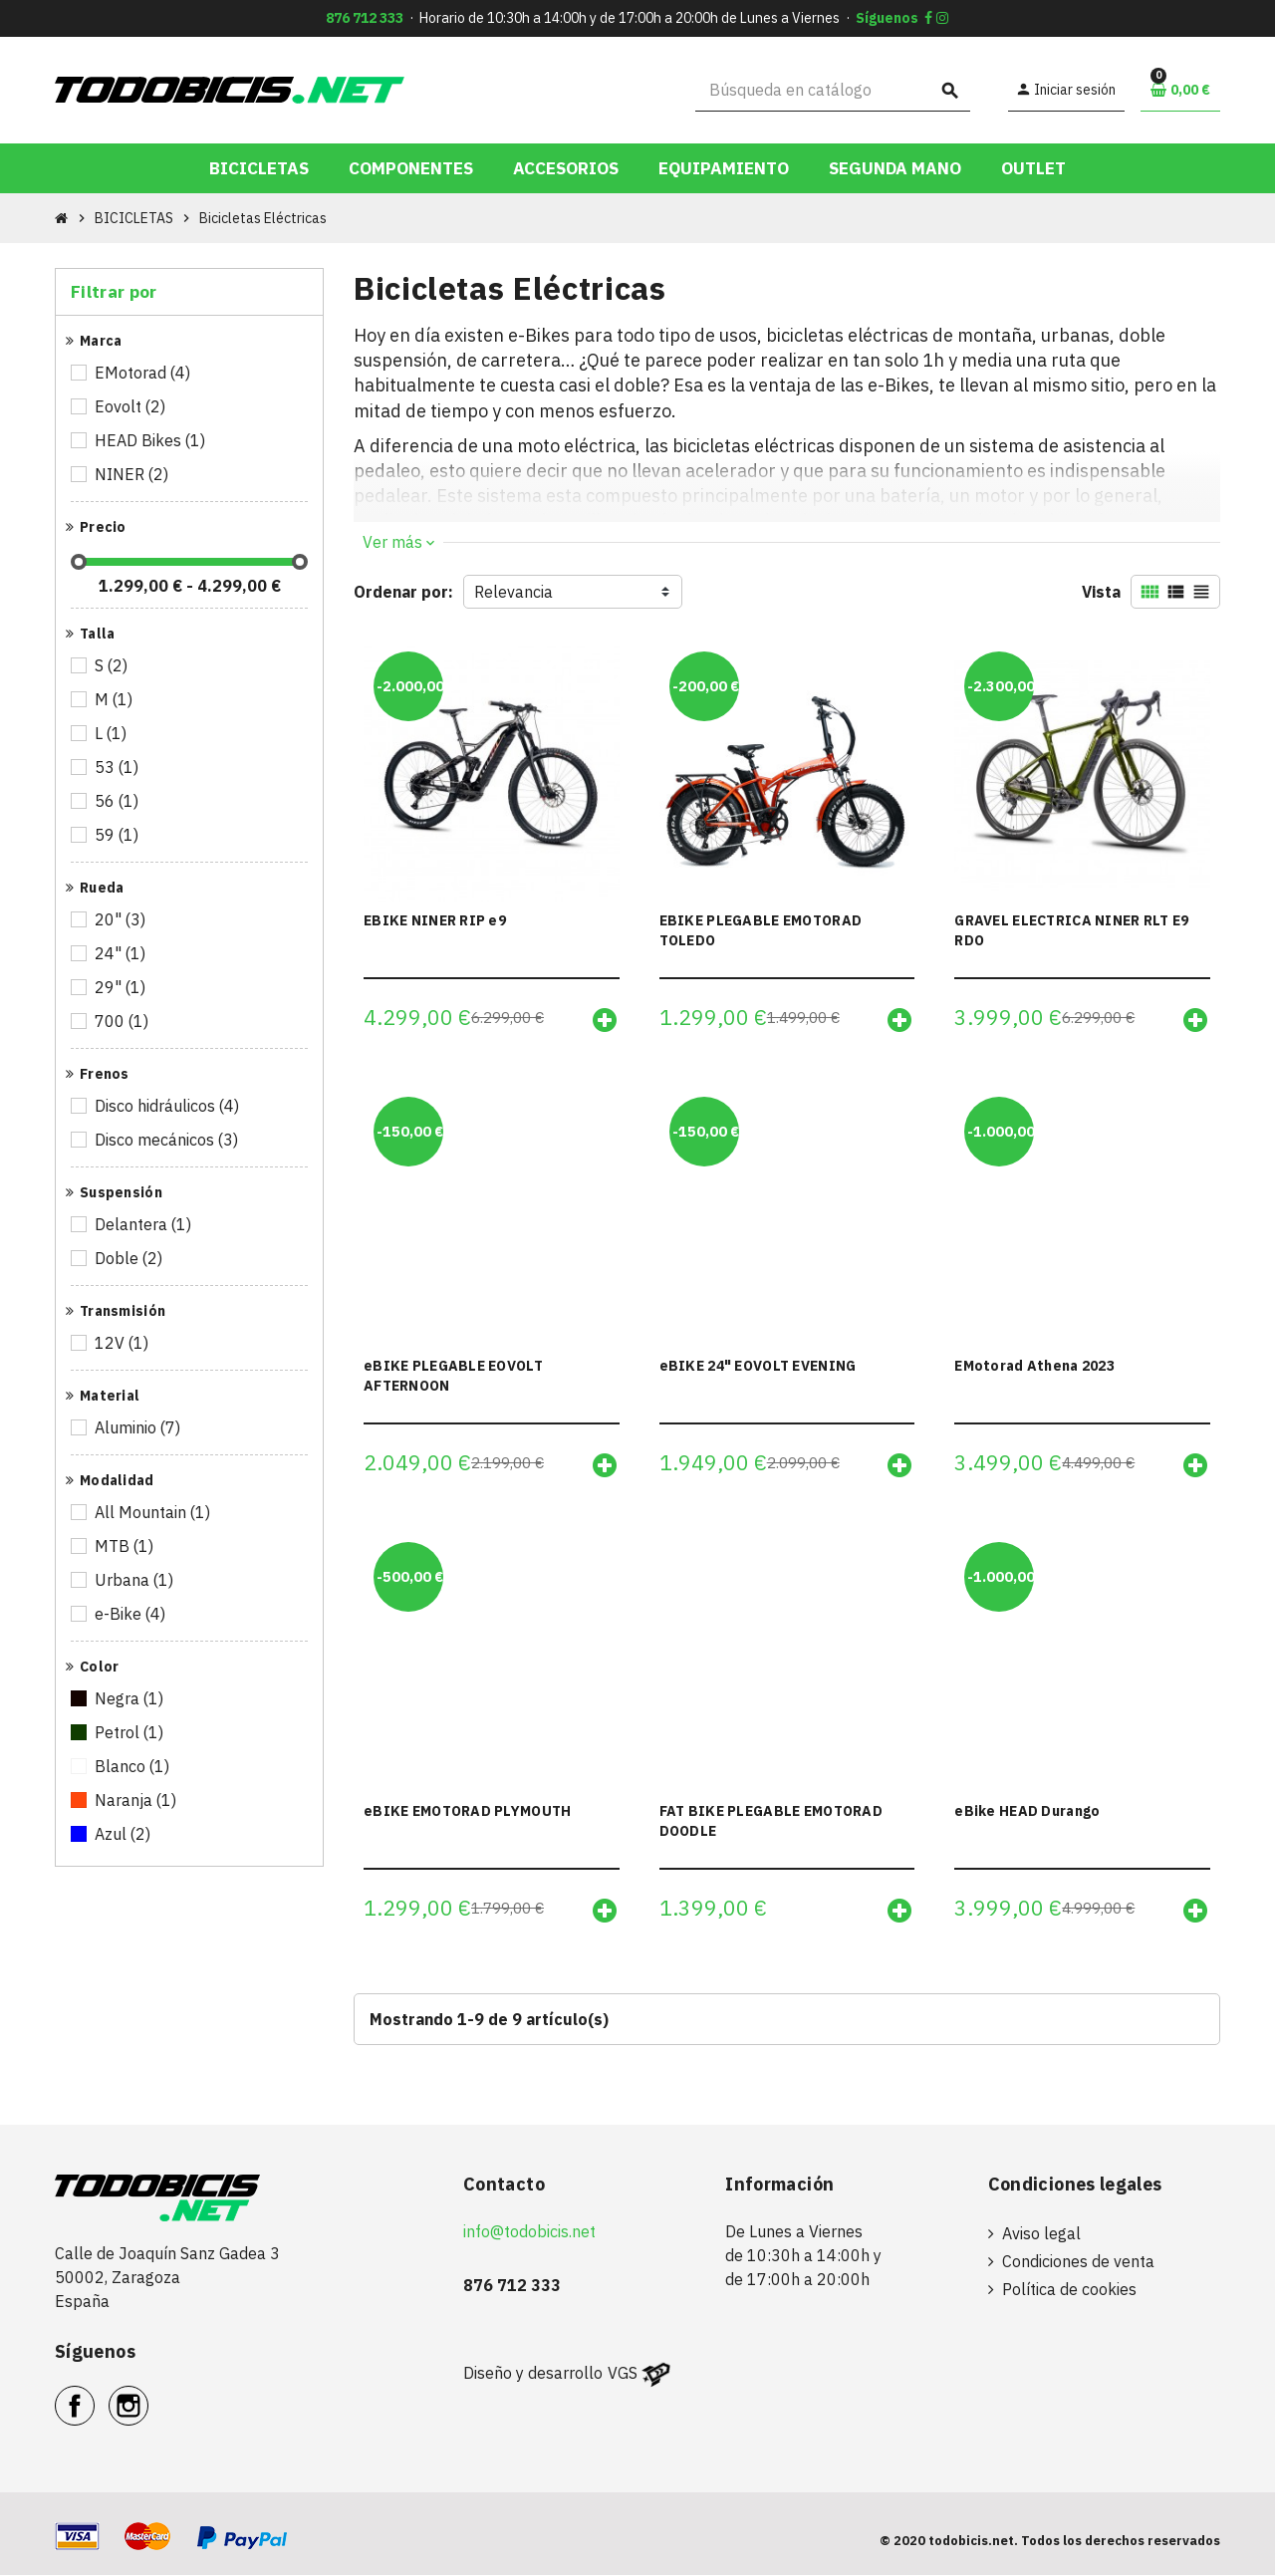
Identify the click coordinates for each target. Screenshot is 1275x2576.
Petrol (130, 1732)
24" (121, 953)
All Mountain (154, 1512)
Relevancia (513, 592)
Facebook (94, 2396)
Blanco (133, 1766)
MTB (125, 1546)
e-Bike (131, 1614)
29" (121, 987)
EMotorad (144, 373)
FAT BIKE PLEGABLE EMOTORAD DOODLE (771, 1822)
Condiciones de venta (1078, 2262)
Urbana (135, 1580)
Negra (130, 1698)
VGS (623, 2374)
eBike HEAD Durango (1027, 1812)
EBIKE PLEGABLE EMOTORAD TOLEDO (760, 930)
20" (121, 919)
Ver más (398, 542)
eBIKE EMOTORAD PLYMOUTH (467, 1812)
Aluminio (139, 1427)
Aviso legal (1041, 2234)
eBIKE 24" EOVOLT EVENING (758, 1366)
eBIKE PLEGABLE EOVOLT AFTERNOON (453, 1376)
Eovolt (131, 406)
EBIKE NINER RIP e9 (435, 920)
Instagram (147, 2396)
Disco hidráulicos (168, 1106)
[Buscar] (833, 90)
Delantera (144, 1224)
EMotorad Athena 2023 (1034, 1366)
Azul (124, 1834)
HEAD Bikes (151, 440)
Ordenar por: (403, 592)
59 (118, 835)
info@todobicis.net (529, 2232)
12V (123, 1343)
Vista (1101, 592)
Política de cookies (1069, 2290)
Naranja (137, 1800)
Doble (130, 1258)
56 (118, 801)
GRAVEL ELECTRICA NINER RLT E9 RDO (1071, 930)
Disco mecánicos (168, 1140)
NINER (133, 474)
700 (123, 1021)
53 (118, 767)
